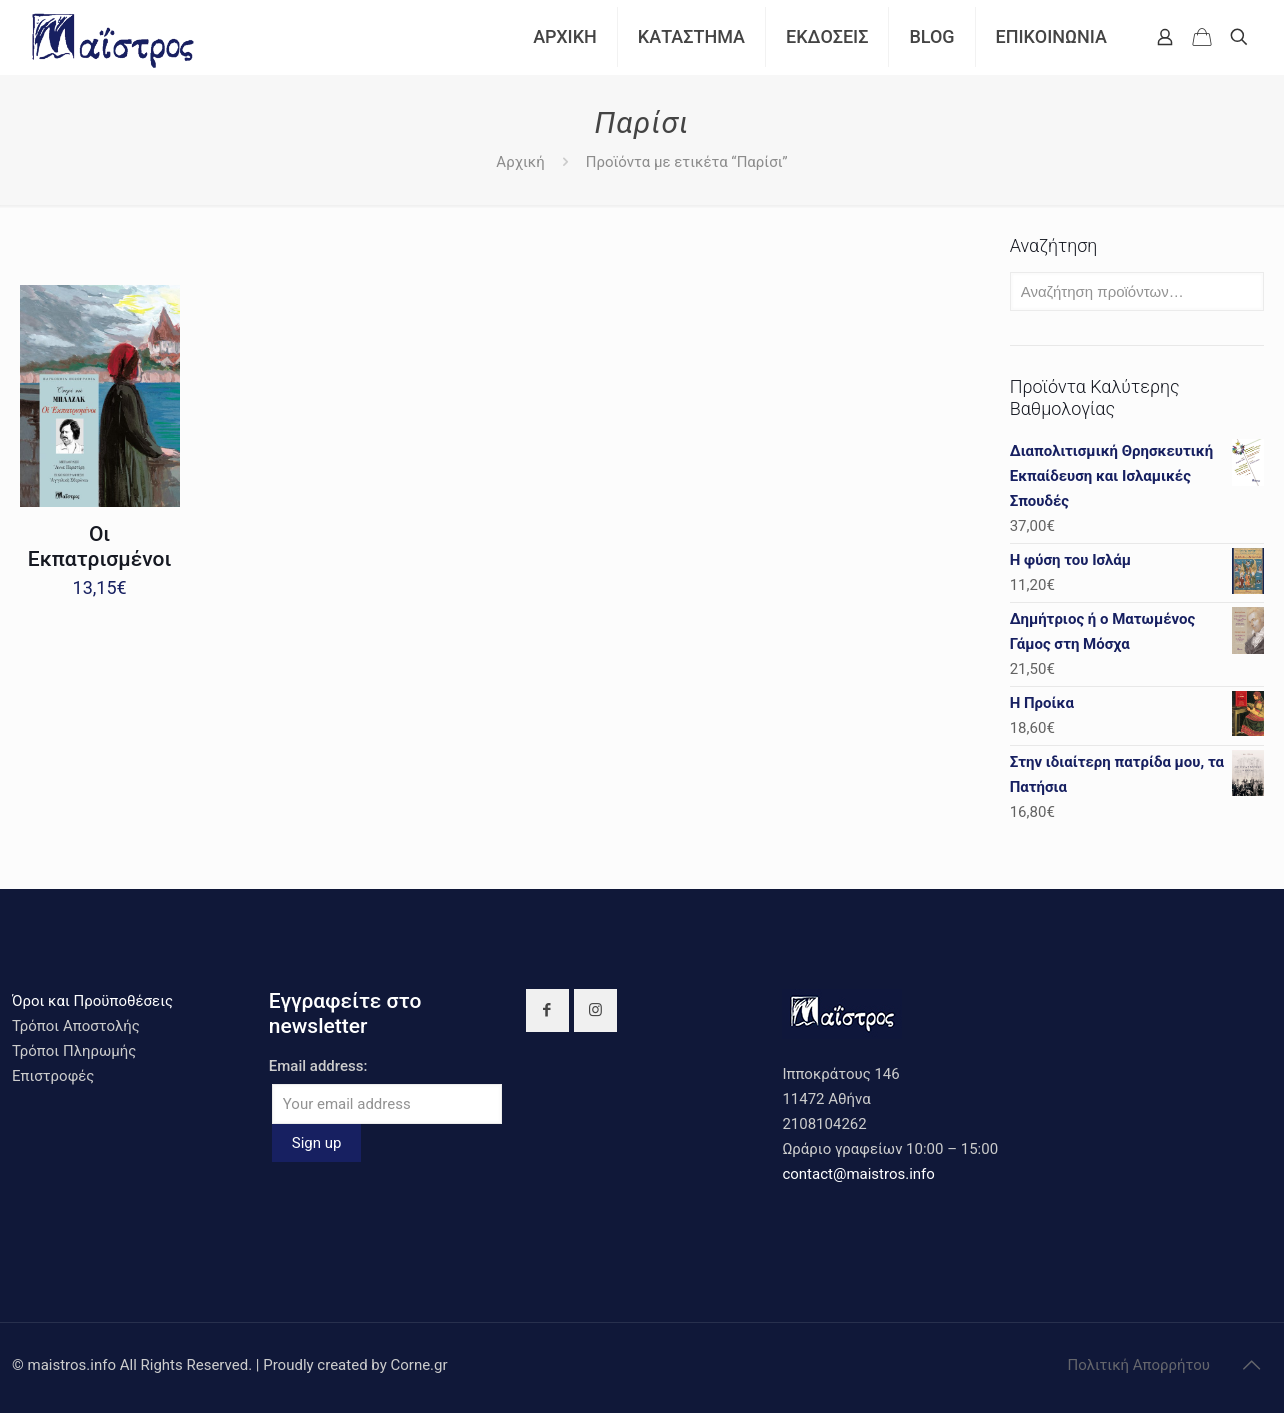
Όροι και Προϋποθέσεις (92, 1001)
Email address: (318, 1066)
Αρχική (520, 162)
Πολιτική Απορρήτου (1139, 1365)
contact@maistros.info (858, 1174)
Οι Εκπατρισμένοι (100, 546)
